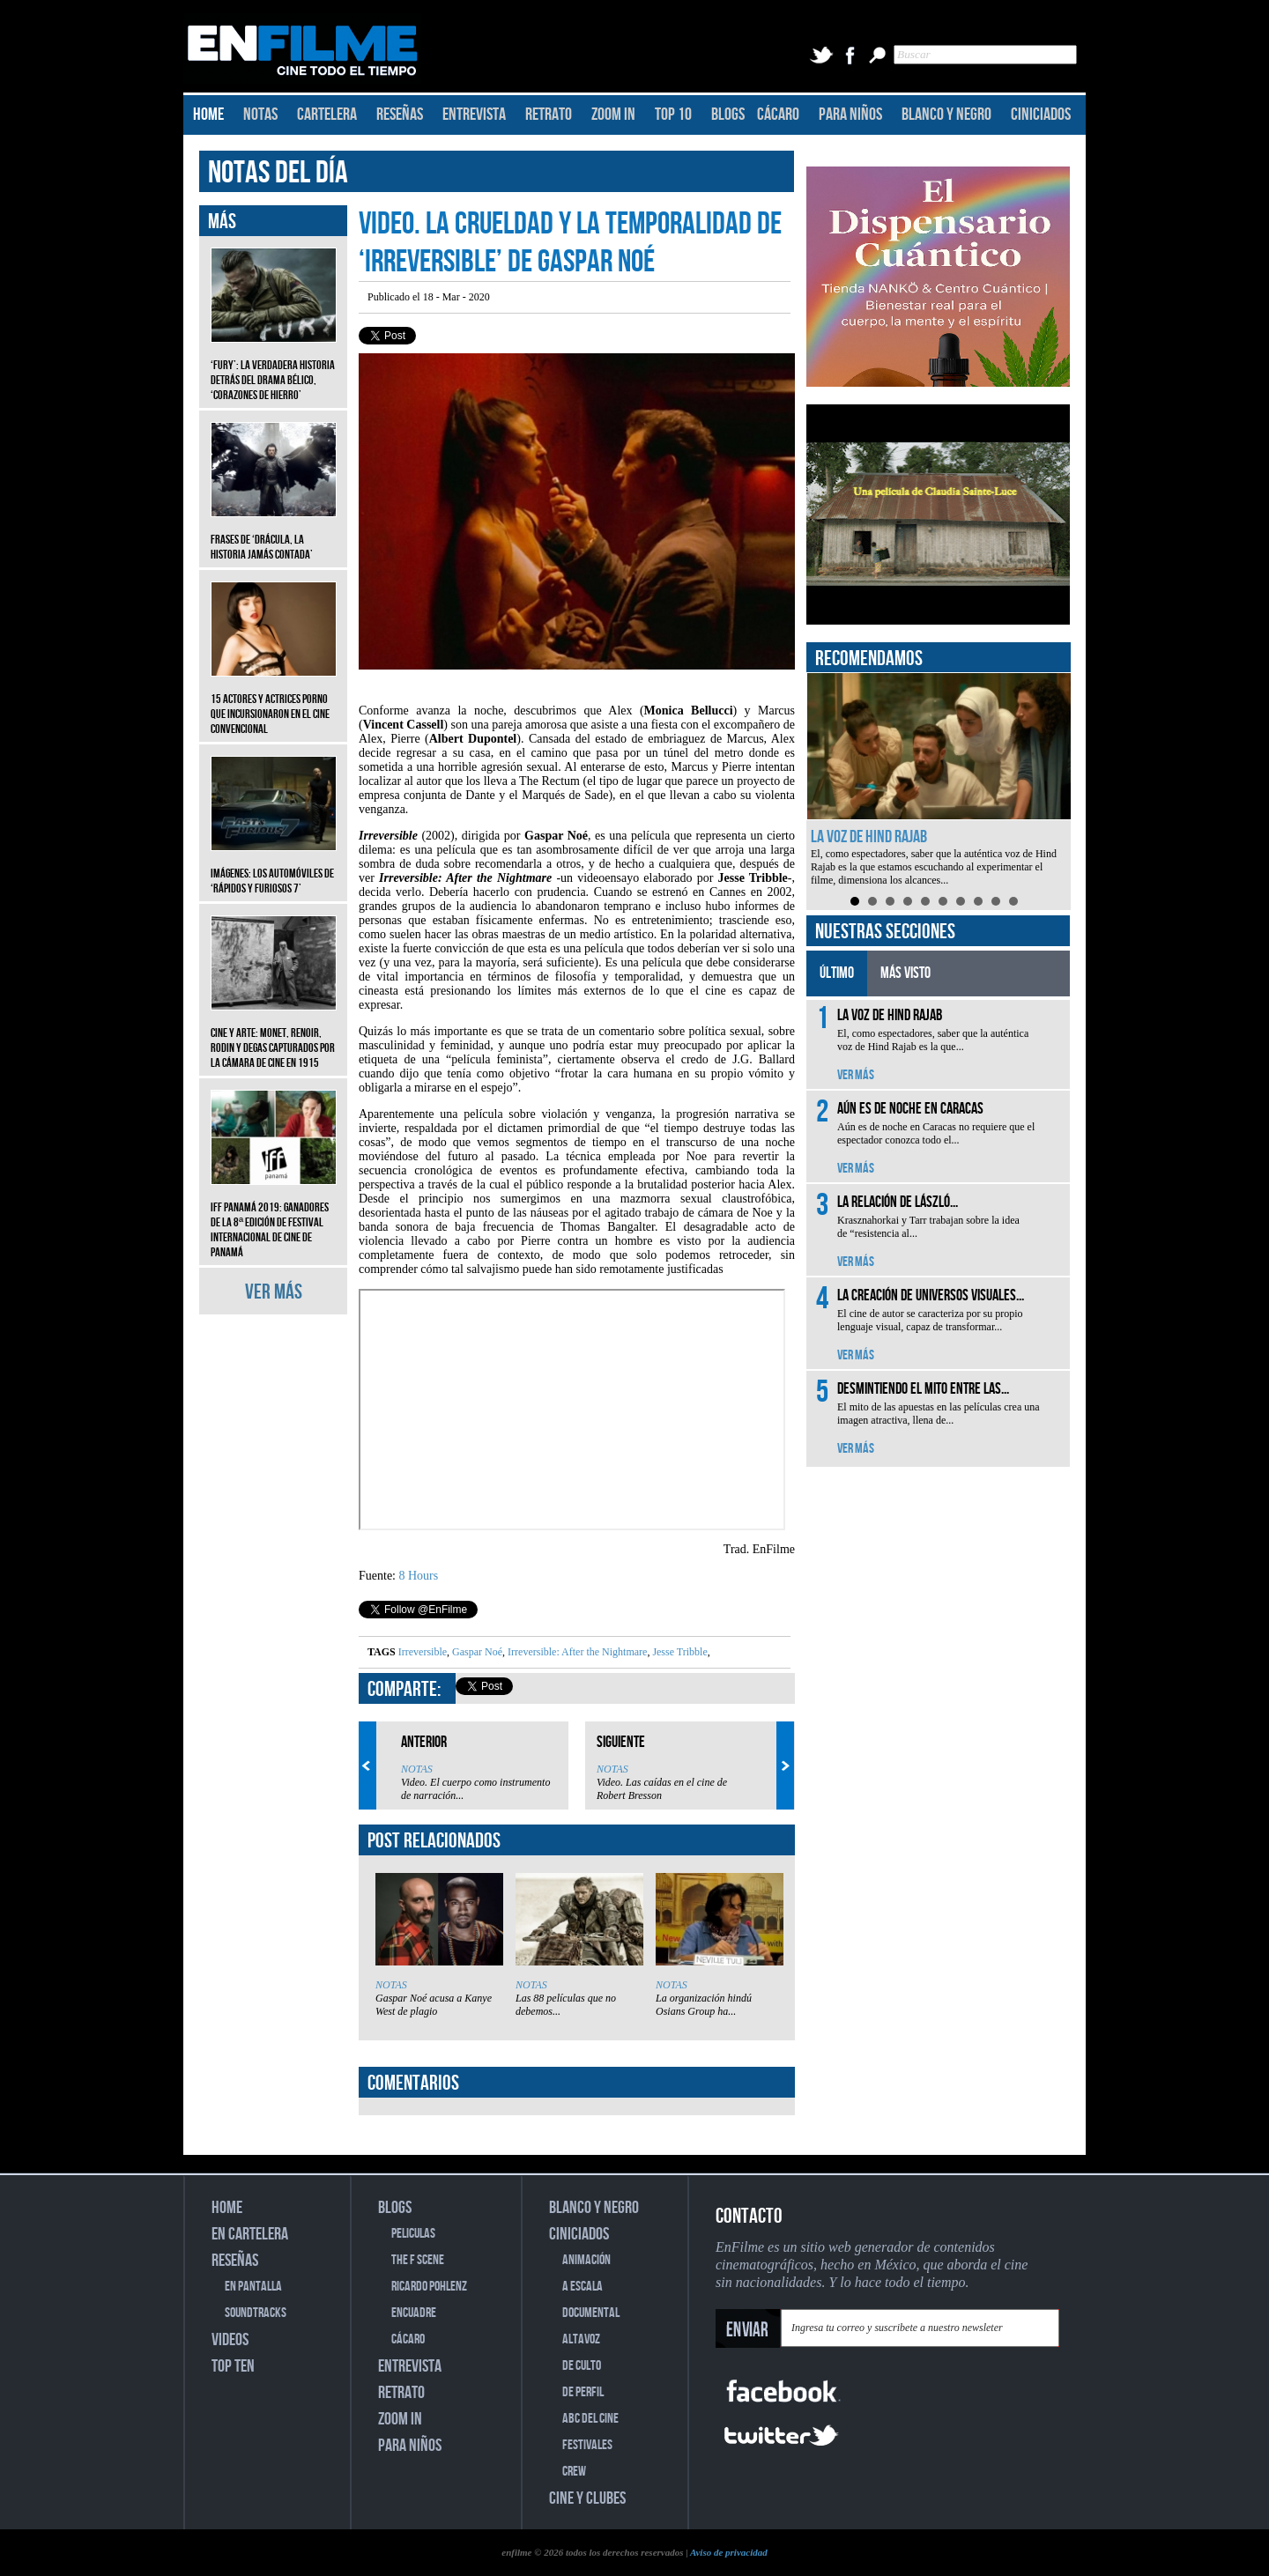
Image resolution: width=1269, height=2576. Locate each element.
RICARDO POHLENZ (429, 2286)
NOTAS (260, 114)
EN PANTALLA (253, 2286)
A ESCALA (582, 2286)
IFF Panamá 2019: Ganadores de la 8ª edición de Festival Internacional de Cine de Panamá (274, 1216)
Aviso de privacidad (729, 2552)
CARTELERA (327, 114)
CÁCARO (778, 114)
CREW (574, 2471)
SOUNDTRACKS (255, 2313)
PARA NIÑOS (850, 114)
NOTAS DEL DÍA (278, 173)
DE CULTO (581, 2366)
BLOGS (728, 114)
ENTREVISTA (474, 114)
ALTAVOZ (581, 2339)
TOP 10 (673, 114)
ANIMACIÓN (586, 2260)
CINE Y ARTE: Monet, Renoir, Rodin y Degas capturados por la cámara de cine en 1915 (274, 1034)
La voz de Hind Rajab (869, 837)
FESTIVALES (587, 2445)
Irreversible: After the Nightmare (576, 1652)
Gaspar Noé (475, 1652)
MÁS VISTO (905, 973)
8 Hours (419, 1575)
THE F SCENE (417, 2260)
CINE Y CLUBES (587, 2498)
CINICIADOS (1041, 114)
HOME (208, 114)
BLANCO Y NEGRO (946, 114)
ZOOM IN (613, 114)
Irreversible (422, 1652)
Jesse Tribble (678, 1652)
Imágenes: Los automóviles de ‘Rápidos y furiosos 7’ (274, 868)
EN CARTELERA (250, 2234)
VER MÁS (273, 1292)
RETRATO (548, 114)
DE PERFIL (583, 2392)
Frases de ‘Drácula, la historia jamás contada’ (274, 534)
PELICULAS (413, 2233)
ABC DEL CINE (590, 2418)
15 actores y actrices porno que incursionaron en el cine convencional (274, 701)
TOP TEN (233, 2366)
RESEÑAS (399, 114)
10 (1013, 901)
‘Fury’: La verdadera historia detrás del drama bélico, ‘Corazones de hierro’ (274, 367)
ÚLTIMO (837, 973)
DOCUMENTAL (591, 2313)
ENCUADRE (413, 2313)
